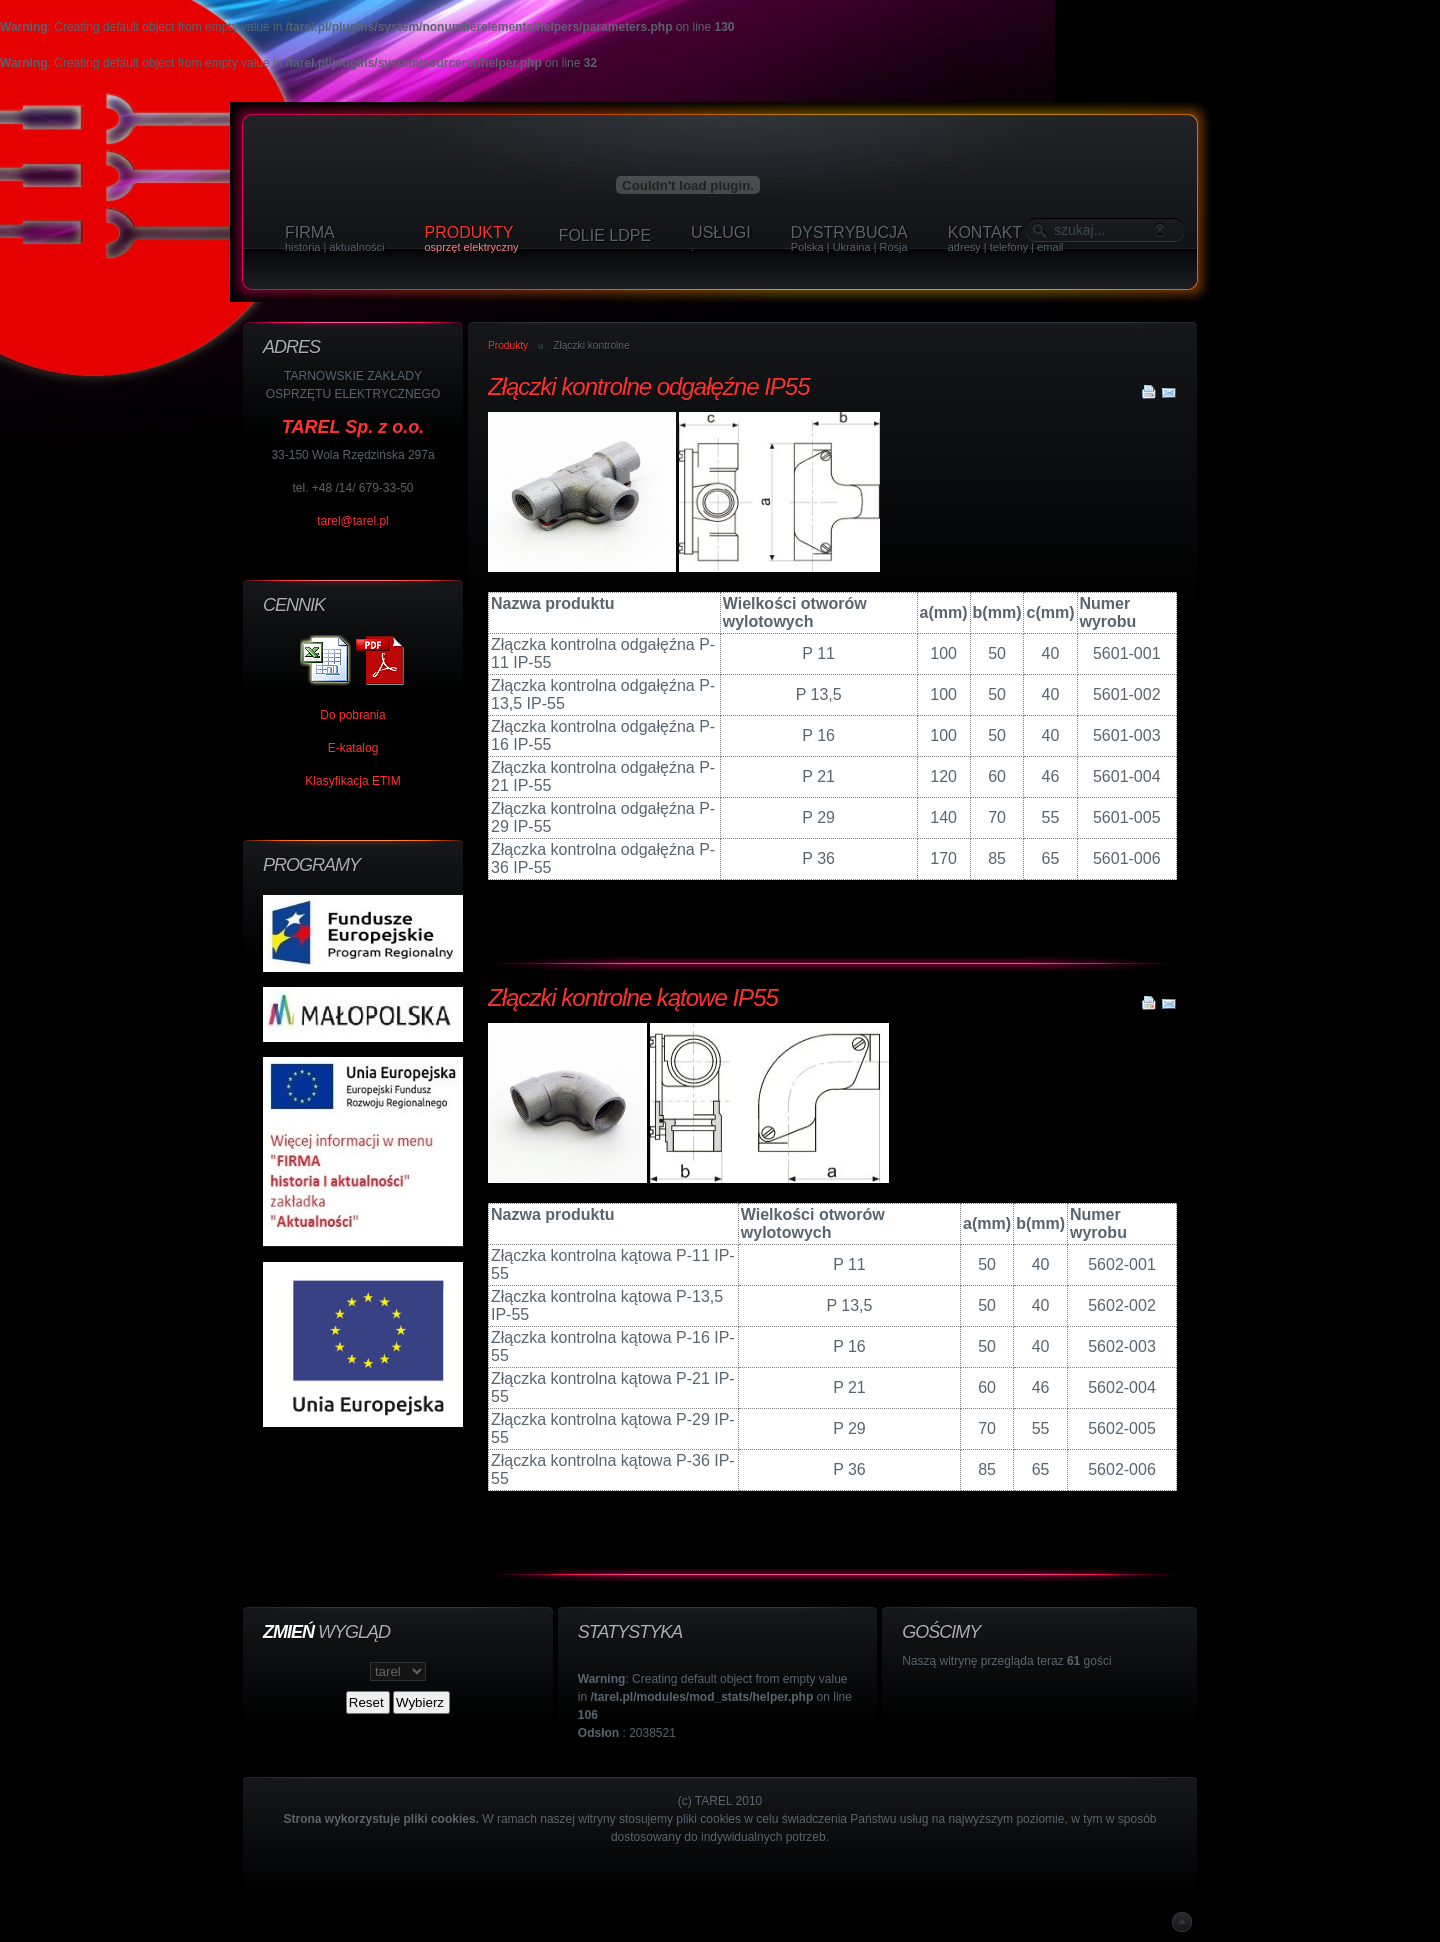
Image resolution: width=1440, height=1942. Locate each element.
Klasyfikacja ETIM (352, 781)
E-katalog (353, 748)
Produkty (508, 345)
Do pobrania (352, 715)
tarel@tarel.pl (353, 521)
